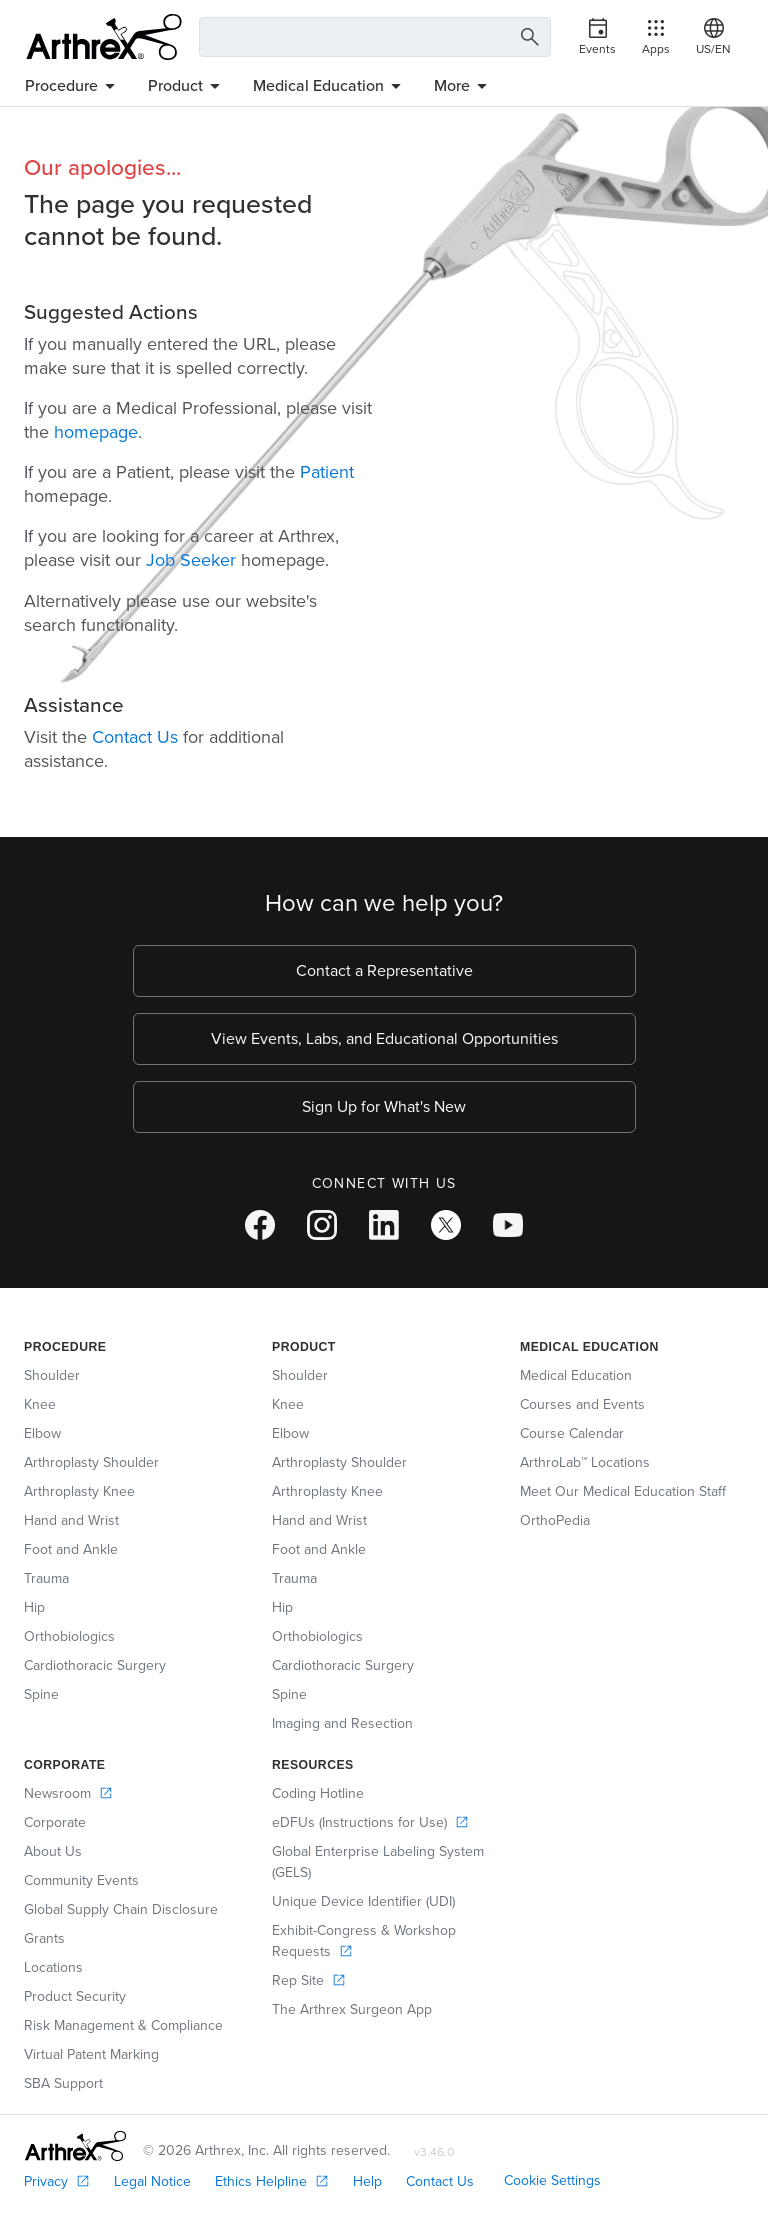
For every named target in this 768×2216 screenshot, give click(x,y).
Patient (327, 472)
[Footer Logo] (75, 2146)
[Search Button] (530, 37)
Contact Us (135, 737)
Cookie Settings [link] (552, 2180)
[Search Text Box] (375, 37)
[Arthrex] (104, 37)
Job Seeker (191, 560)
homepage (96, 432)
